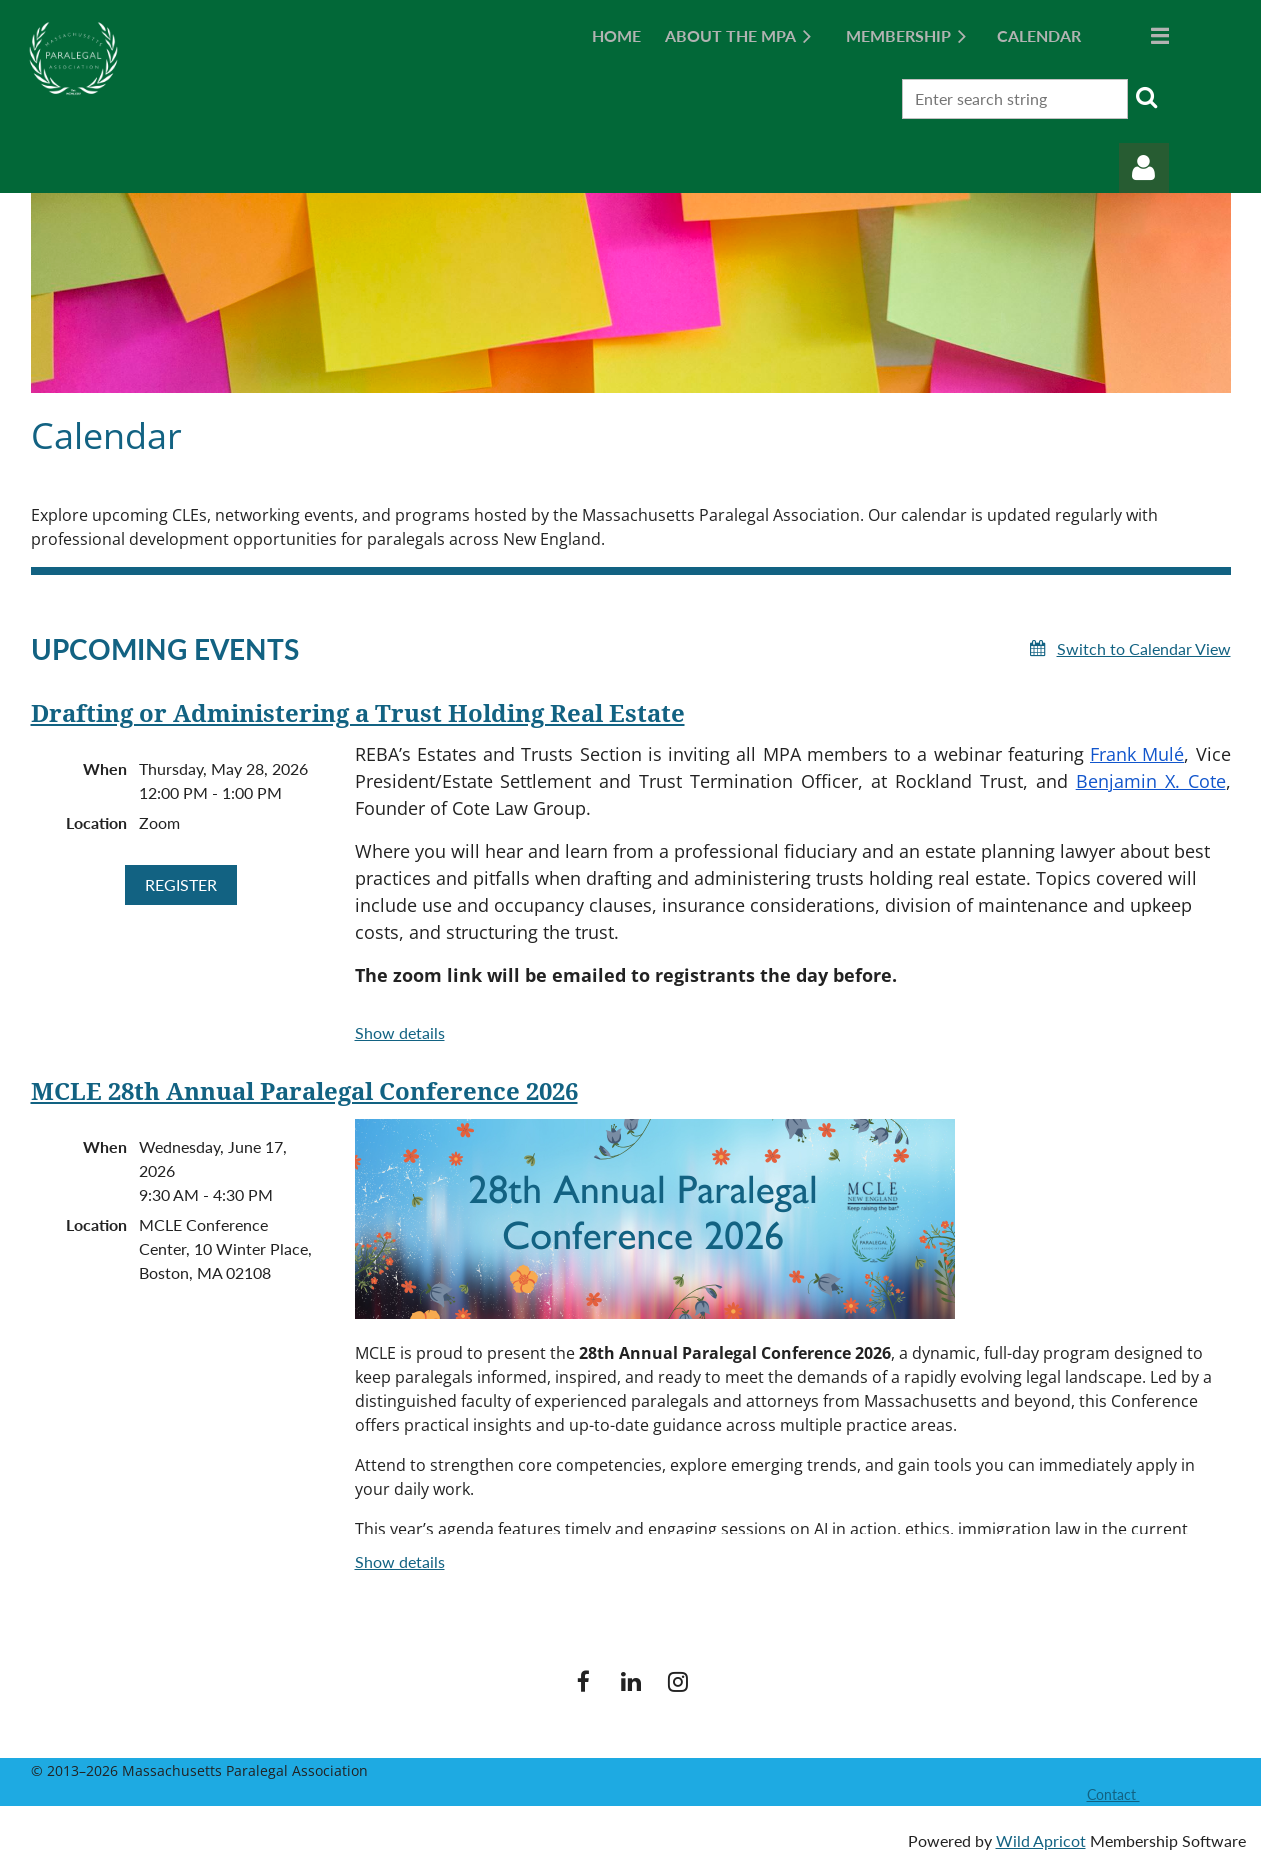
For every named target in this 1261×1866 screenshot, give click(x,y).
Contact (1113, 1794)
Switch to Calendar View (1144, 648)
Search (1147, 97)
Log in (1144, 168)
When (105, 768)
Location (96, 822)
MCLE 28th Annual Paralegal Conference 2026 (304, 1092)
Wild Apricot (1041, 1840)
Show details (400, 1032)
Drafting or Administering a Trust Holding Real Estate (358, 714)
